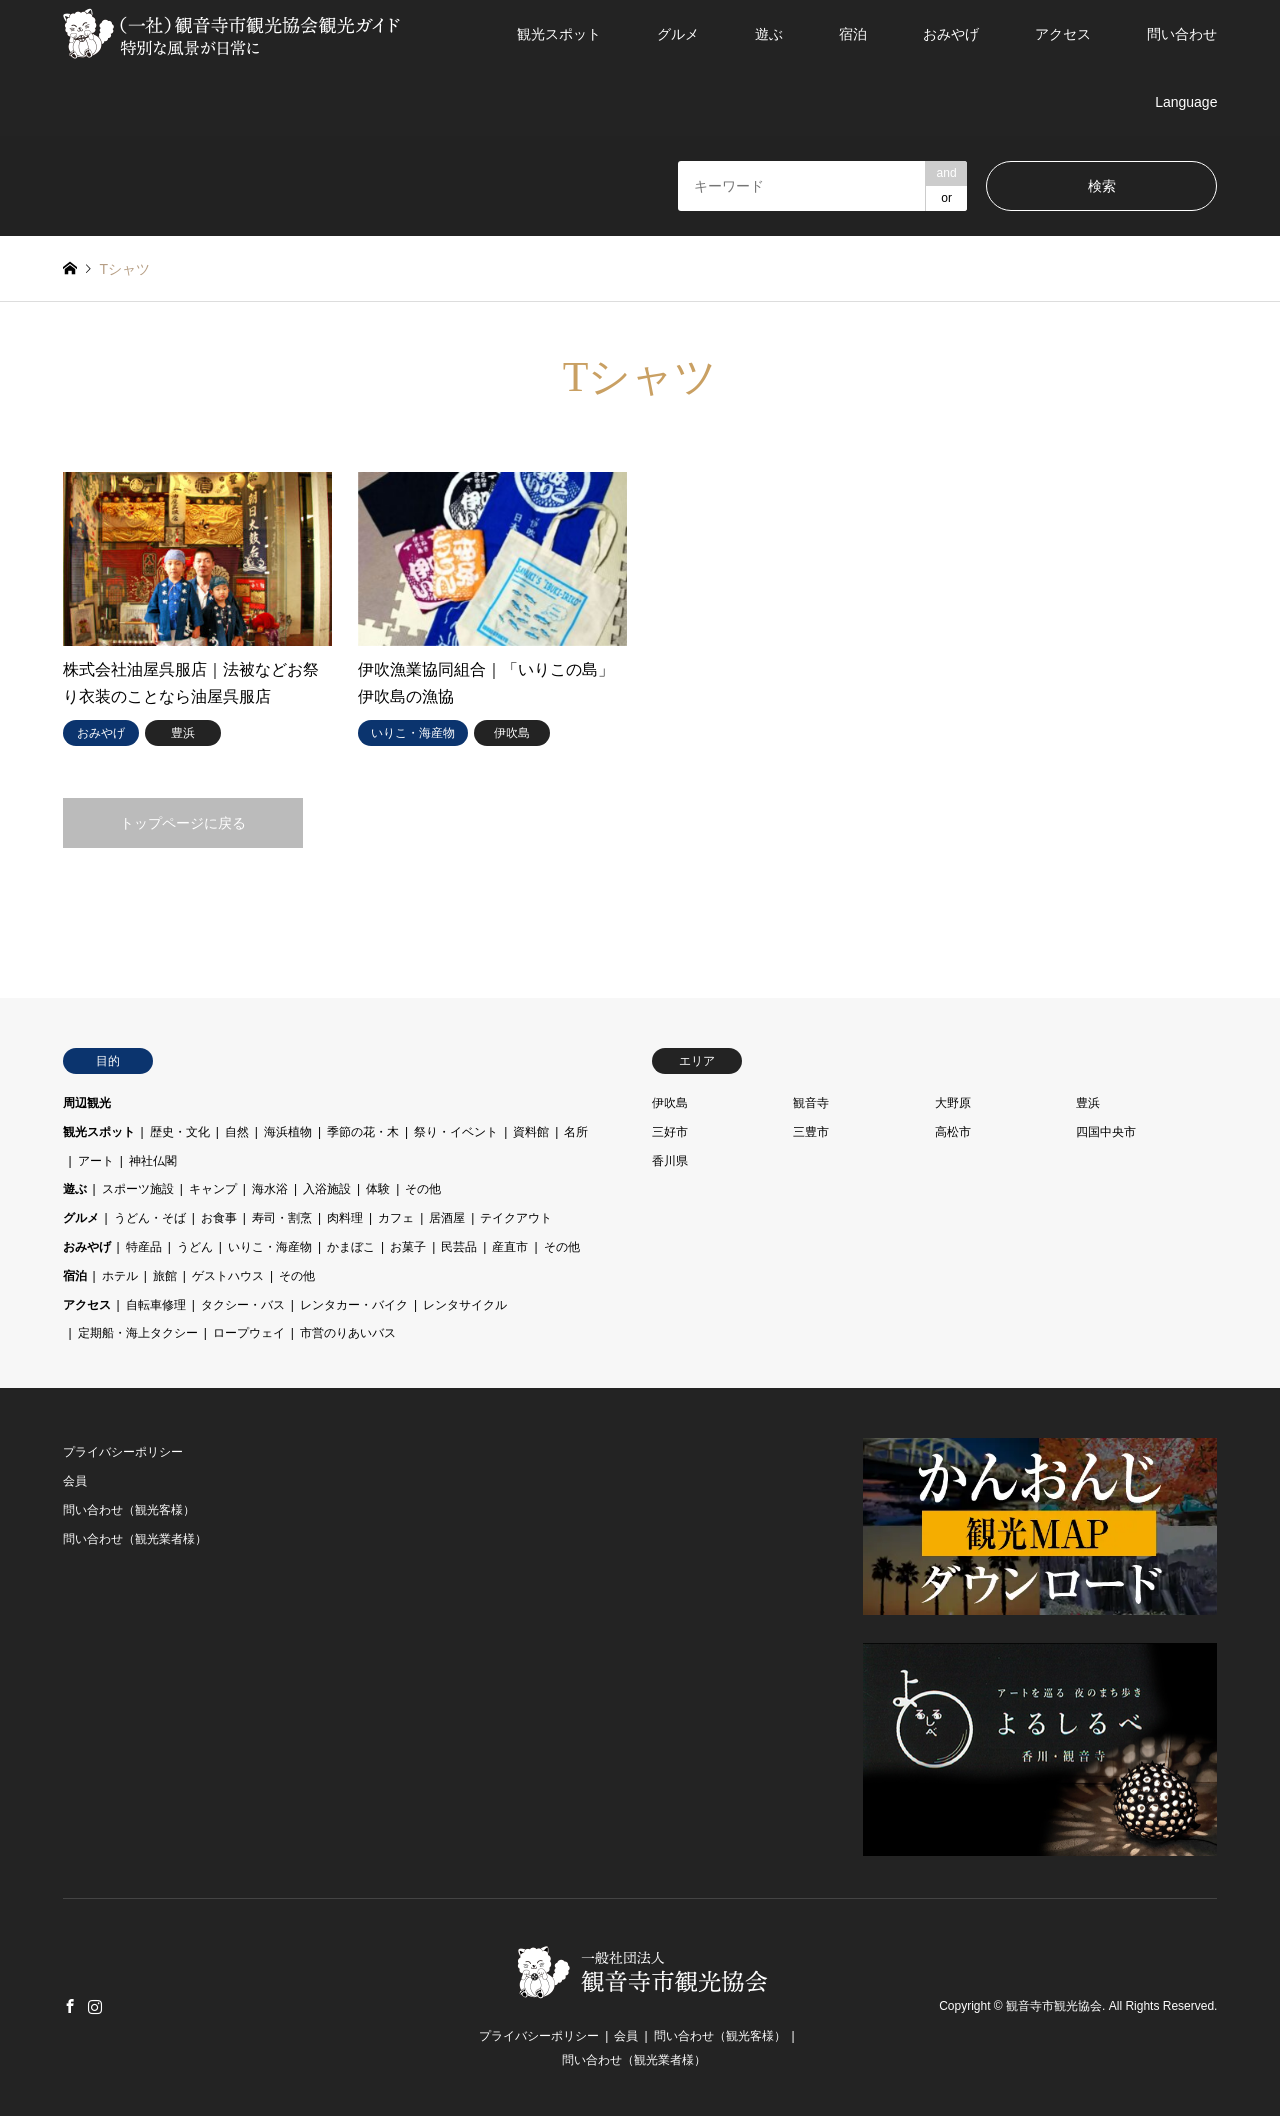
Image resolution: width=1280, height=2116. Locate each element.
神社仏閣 (153, 1161)
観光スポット (559, 34)
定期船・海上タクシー (138, 1333)
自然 (237, 1132)
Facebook (70, 2006)
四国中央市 (1106, 1132)
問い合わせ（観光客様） (129, 1510)
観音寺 (811, 1103)
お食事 (219, 1218)
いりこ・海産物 (270, 1247)
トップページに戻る (183, 823)
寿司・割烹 (282, 1218)
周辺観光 (87, 1103)
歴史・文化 (180, 1132)
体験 (378, 1189)
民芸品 (459, 1247)
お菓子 (408, 1247)
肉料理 (345, 1218)
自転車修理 (156, 1305)
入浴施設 (327, 1189)
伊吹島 (670, 1103)
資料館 (531, 1132)
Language (1186, 102)
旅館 (165, 1276)
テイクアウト (516, 1218)
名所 (576, 1132)
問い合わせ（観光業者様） (135, 1539)
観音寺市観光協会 (1054, 2007)
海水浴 (270, 1189)
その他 (423, 1189)
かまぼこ (351, 1247)
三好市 (670, 1132)
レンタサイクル (465, 1305)
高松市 (953, 1132)
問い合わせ (1182, 34)
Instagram (95, 2006)
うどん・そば (150, 1218)
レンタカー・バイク (354, 1305)
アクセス (1063, 34)
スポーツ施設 (138, 1189)
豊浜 (1088, 1103)
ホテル (120, 1276)
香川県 (670, 1161)
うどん (195, 1247)
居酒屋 (447, 1218)
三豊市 (811, 1132)
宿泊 (853, 34)
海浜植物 (288, 1132)
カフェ (396, 1218)
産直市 (510, 1247)
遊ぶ (769, 34)
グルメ (678, 34)
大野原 (953, 1103)
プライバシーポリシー (123, 1452)
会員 (75, 1481)
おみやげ (951, 34)
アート (96, 1161)
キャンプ (213, 1189)
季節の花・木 (363, 1132)
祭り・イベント (456, 1132)
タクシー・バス (243, 1305)
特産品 (144, 1247)
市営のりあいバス (348, 1333)
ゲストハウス (228, 1276)
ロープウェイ (249, 1333)
